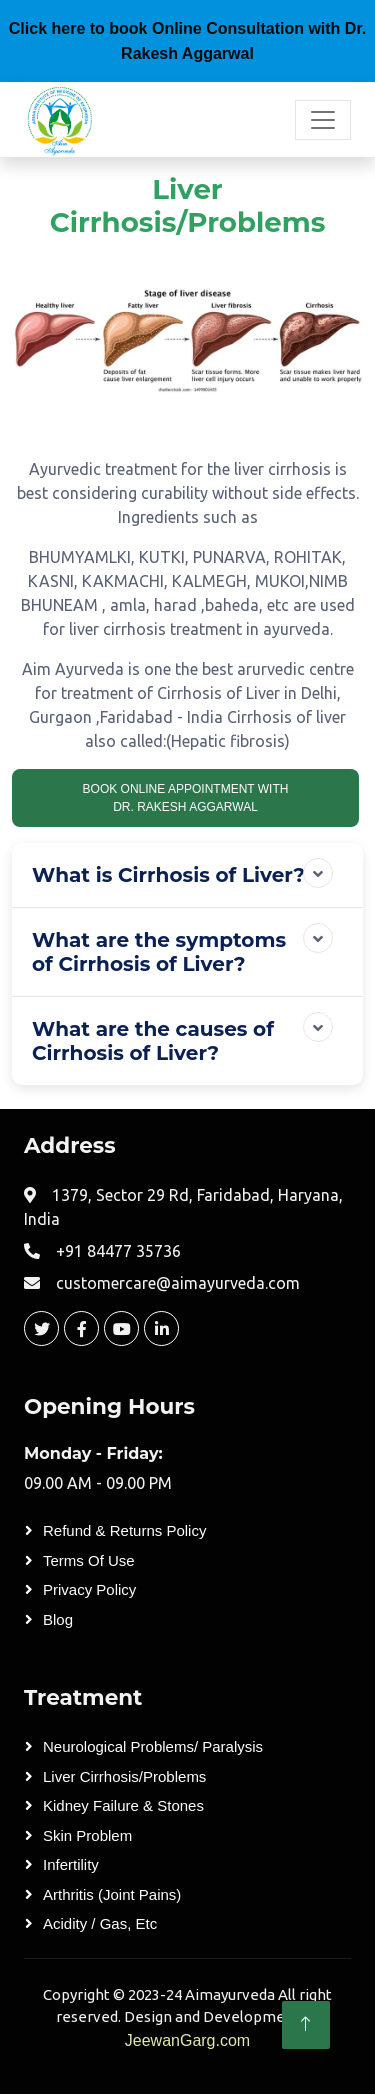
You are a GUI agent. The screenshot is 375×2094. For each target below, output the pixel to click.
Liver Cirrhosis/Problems (124, 1776)
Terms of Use (89, 1560)
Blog (58, 1619)
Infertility (71, 1864)
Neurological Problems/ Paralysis (153, 1746)
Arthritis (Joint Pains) (112, 1894)
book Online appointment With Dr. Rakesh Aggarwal (186, 798)
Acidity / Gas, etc (100, 1923)
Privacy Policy (89, 1589)
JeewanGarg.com (187, 2040)
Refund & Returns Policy (124, 1530)
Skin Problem (87, 1835)
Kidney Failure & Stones (123, 1805)
